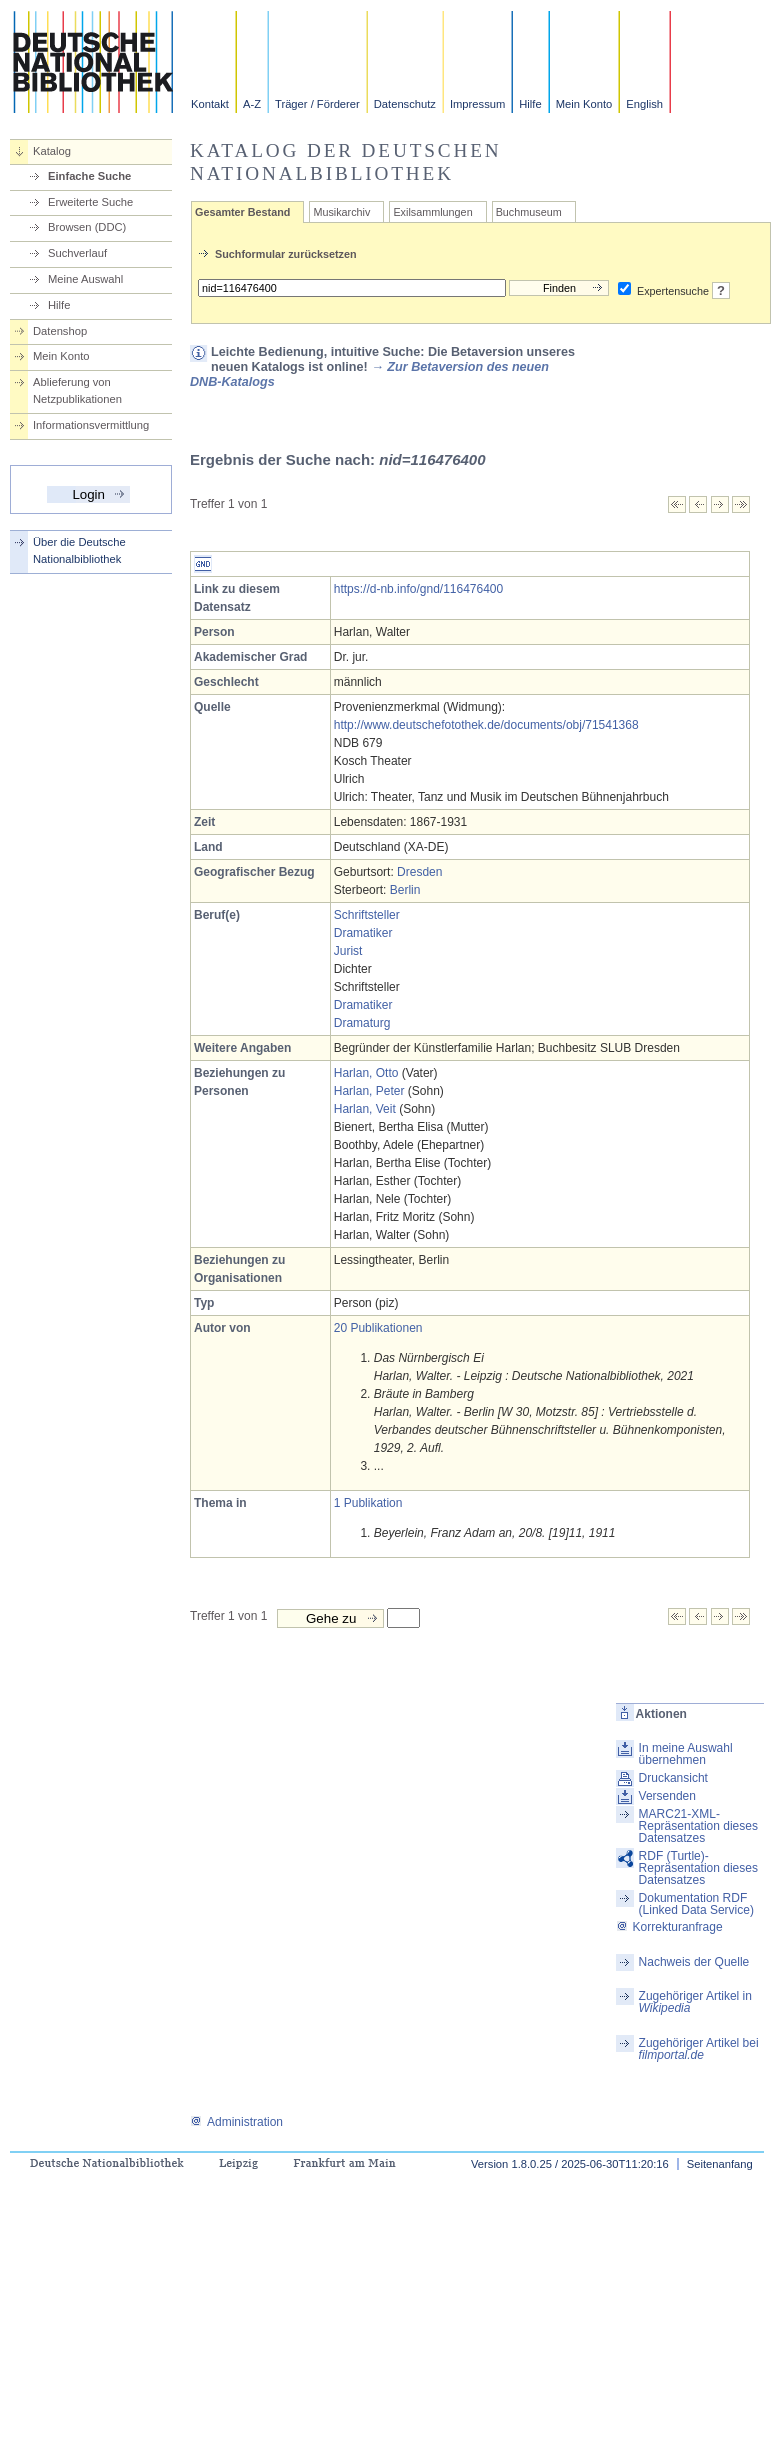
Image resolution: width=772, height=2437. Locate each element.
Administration (236, 2122)
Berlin (405, 890)
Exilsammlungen (432, 212)
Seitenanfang (720, 2164)
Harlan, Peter (369, 1091)
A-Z (252, 104)
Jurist (348, 951)
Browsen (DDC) (87, 227)
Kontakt (210, 104)
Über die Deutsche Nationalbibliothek (79, 550)
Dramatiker (363, 933)
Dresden (419, 872)
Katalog (52, 151)
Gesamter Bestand (242, 212)
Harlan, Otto (366, 1073)
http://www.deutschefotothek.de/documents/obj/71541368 (486, 725)
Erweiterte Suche (90, 202)
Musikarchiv (341, 212)
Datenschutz (405, 104)
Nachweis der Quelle (694, 1962)
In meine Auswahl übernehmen (686, 1754)
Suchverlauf (77, 253)
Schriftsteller (367, 915)
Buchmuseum (529, 212)
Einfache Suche (89, 176)
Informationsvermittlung (91, 425)
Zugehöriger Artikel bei (699, 2049)
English (644, 104)
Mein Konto (584, 104)
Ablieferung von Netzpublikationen (77, 390)
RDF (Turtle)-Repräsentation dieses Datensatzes (698, 1868)
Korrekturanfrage (669, 1927)
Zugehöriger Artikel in (695, 2002)
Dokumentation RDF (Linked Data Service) (696, 1904)
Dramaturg (362, 1023)
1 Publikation (368, 1503)
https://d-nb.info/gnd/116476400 (418, 589)
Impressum (477, 104)
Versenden (667, 1796)
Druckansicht (673, 1778)
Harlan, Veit (365, 1109)
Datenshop (60, 331)
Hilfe (530, 104)
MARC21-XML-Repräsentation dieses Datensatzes (698, 1826)
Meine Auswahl (85, 279)
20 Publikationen (378, 1328)
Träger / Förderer (317, 104)
